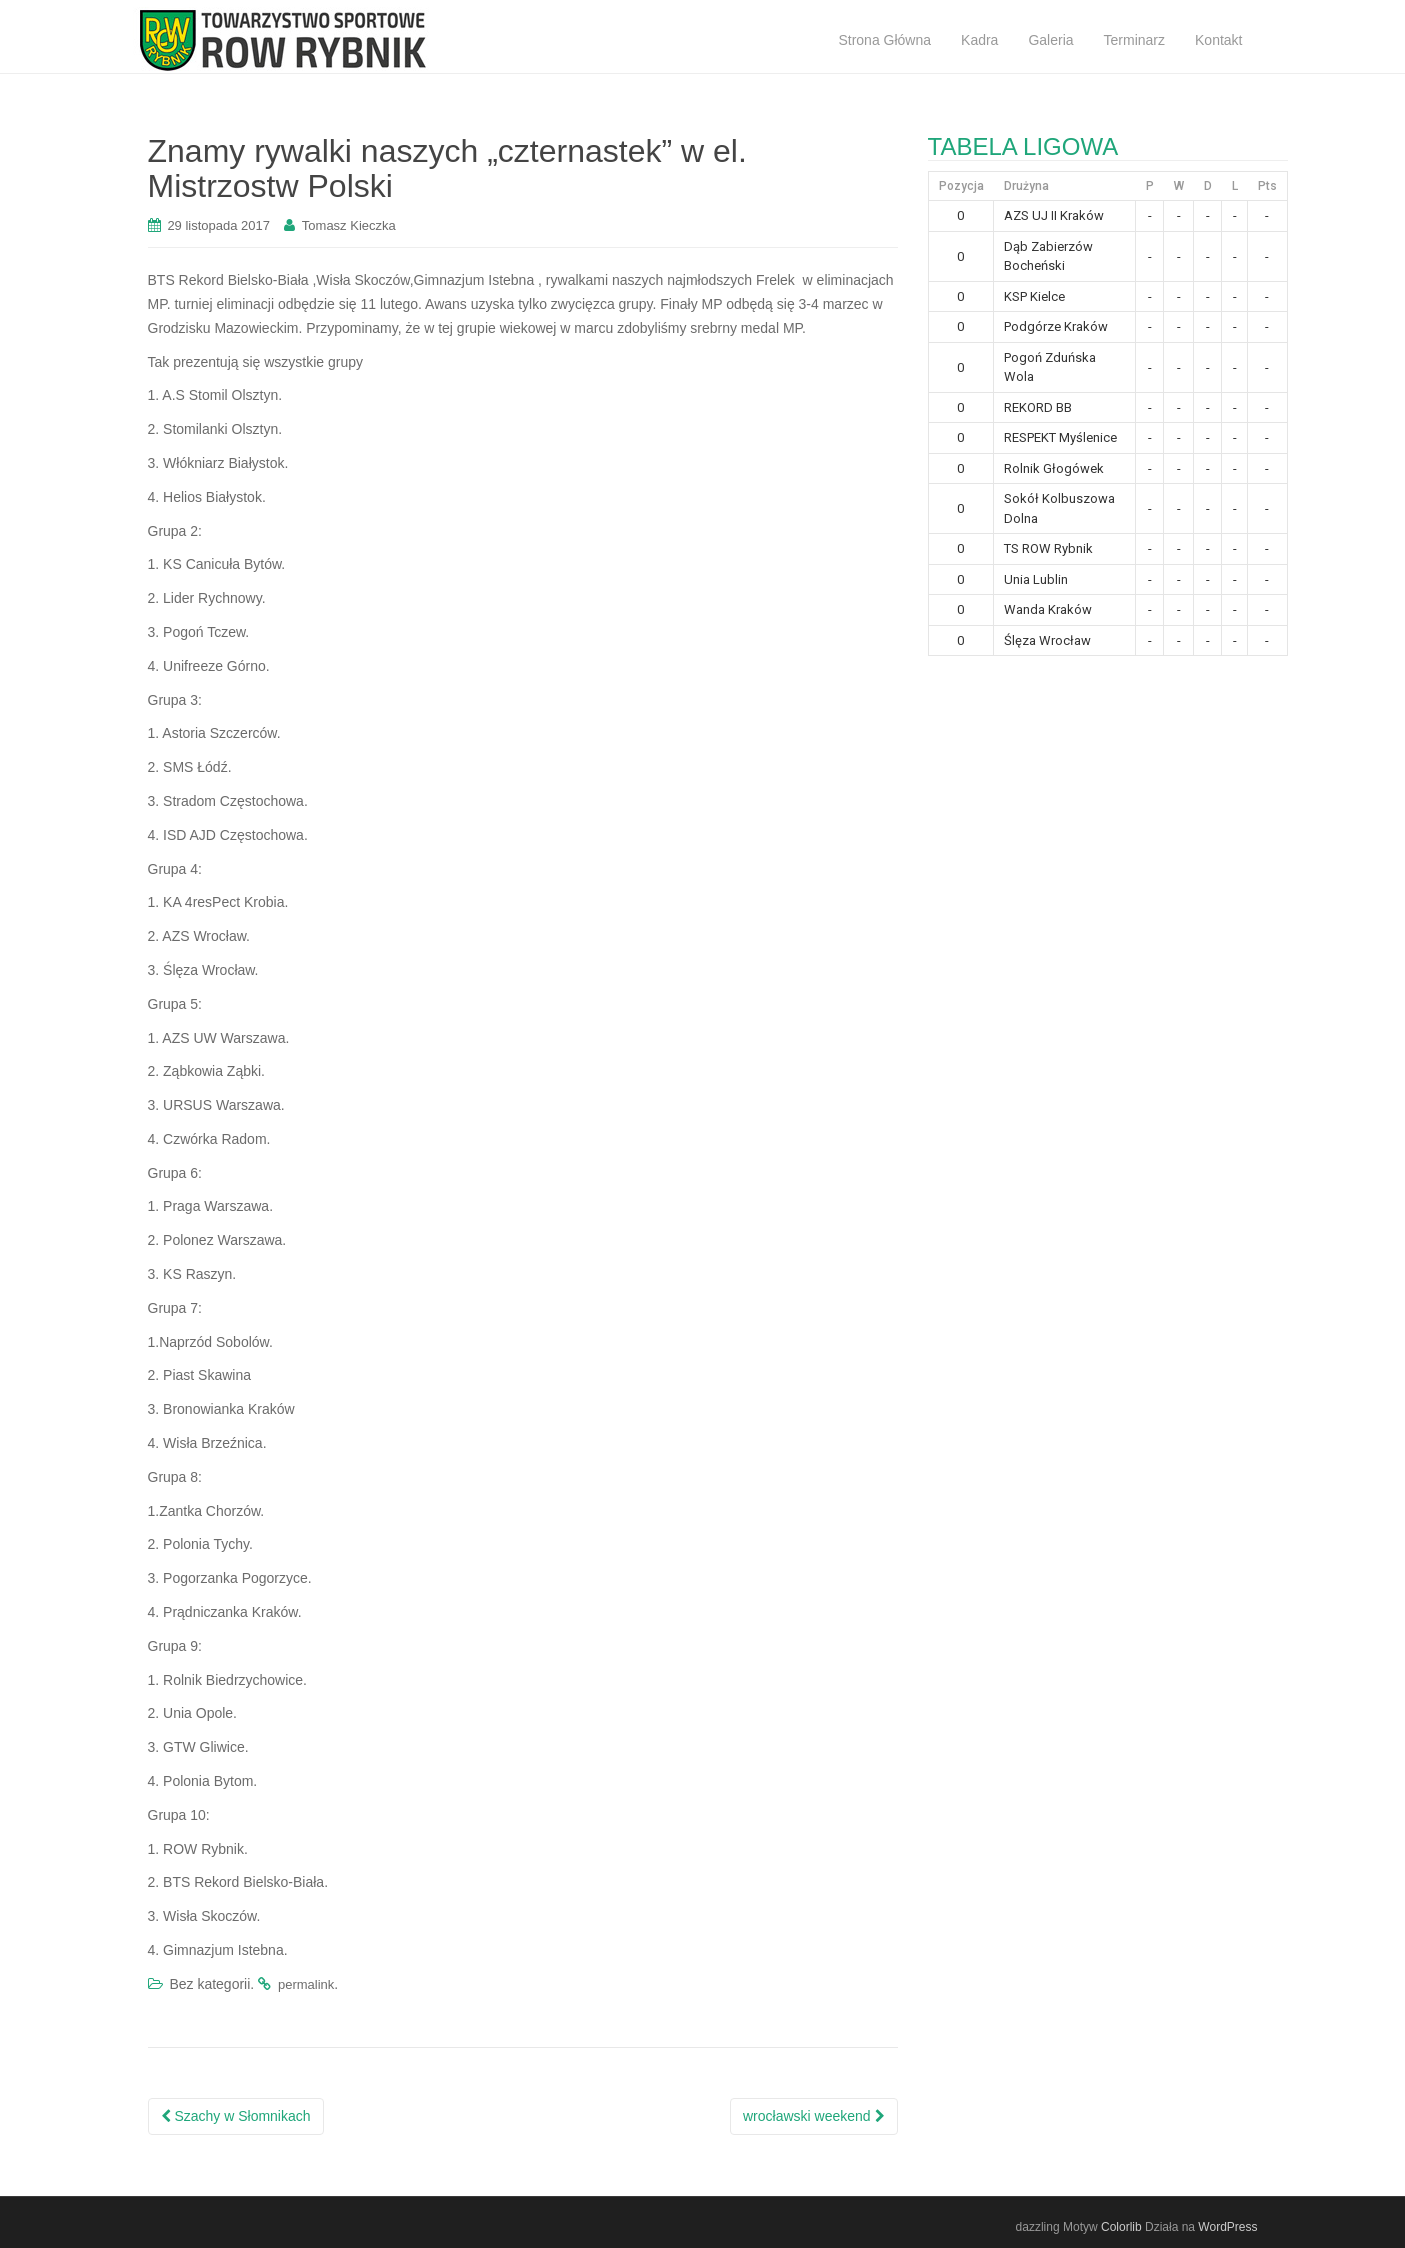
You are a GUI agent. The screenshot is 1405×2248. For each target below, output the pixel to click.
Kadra (979, 40)
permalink (306, 1984)
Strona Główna (884, 40)
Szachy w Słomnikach (236, 2116)
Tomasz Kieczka (349, 225)
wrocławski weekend (814, 2116)
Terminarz (1134, 40)
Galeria (1050, 40)
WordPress (1227, 2227)
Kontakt (1218, 40)
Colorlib (1121, 2227)
